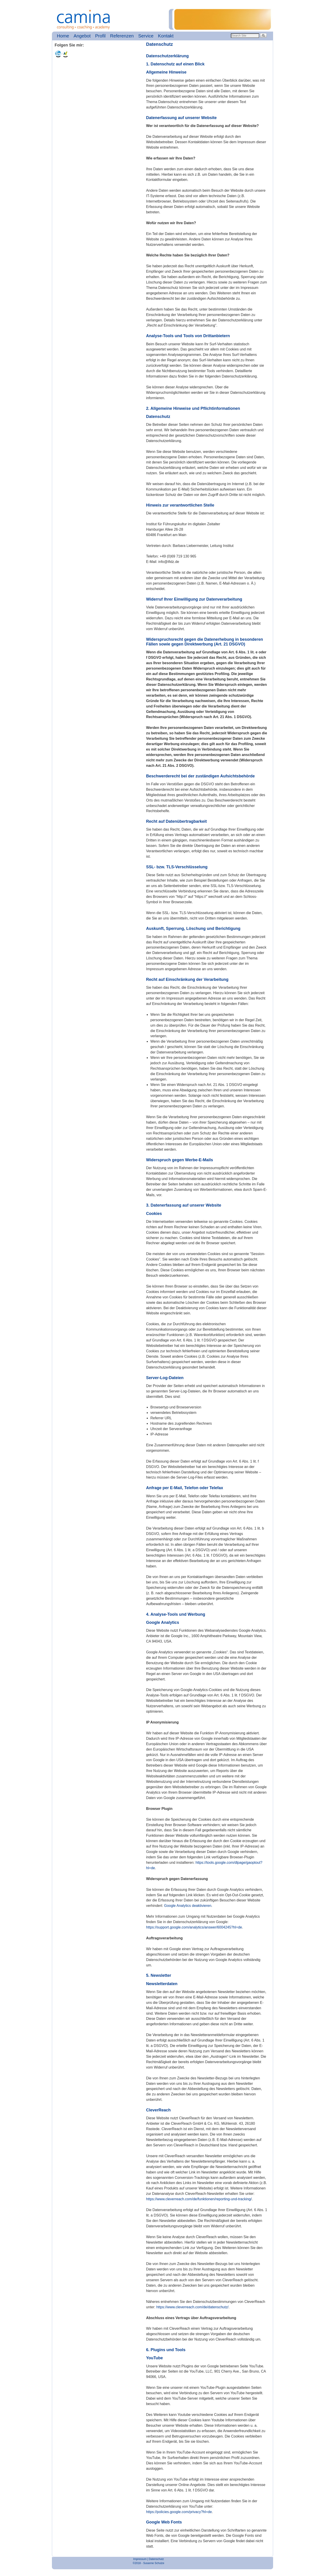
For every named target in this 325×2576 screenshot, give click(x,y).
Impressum (139, 2559)
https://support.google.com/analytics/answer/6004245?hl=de (194, 1927)
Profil (100, 35)
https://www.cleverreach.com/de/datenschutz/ (192, 2307)
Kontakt (166, 35)
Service (146, 35)
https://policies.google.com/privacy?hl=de (179, 2512)
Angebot (82, 35)
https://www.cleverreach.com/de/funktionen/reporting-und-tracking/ (199, 2199)
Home (63, 35)
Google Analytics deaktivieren (187, 1906)
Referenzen (122, 35)
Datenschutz (156, 2559)
